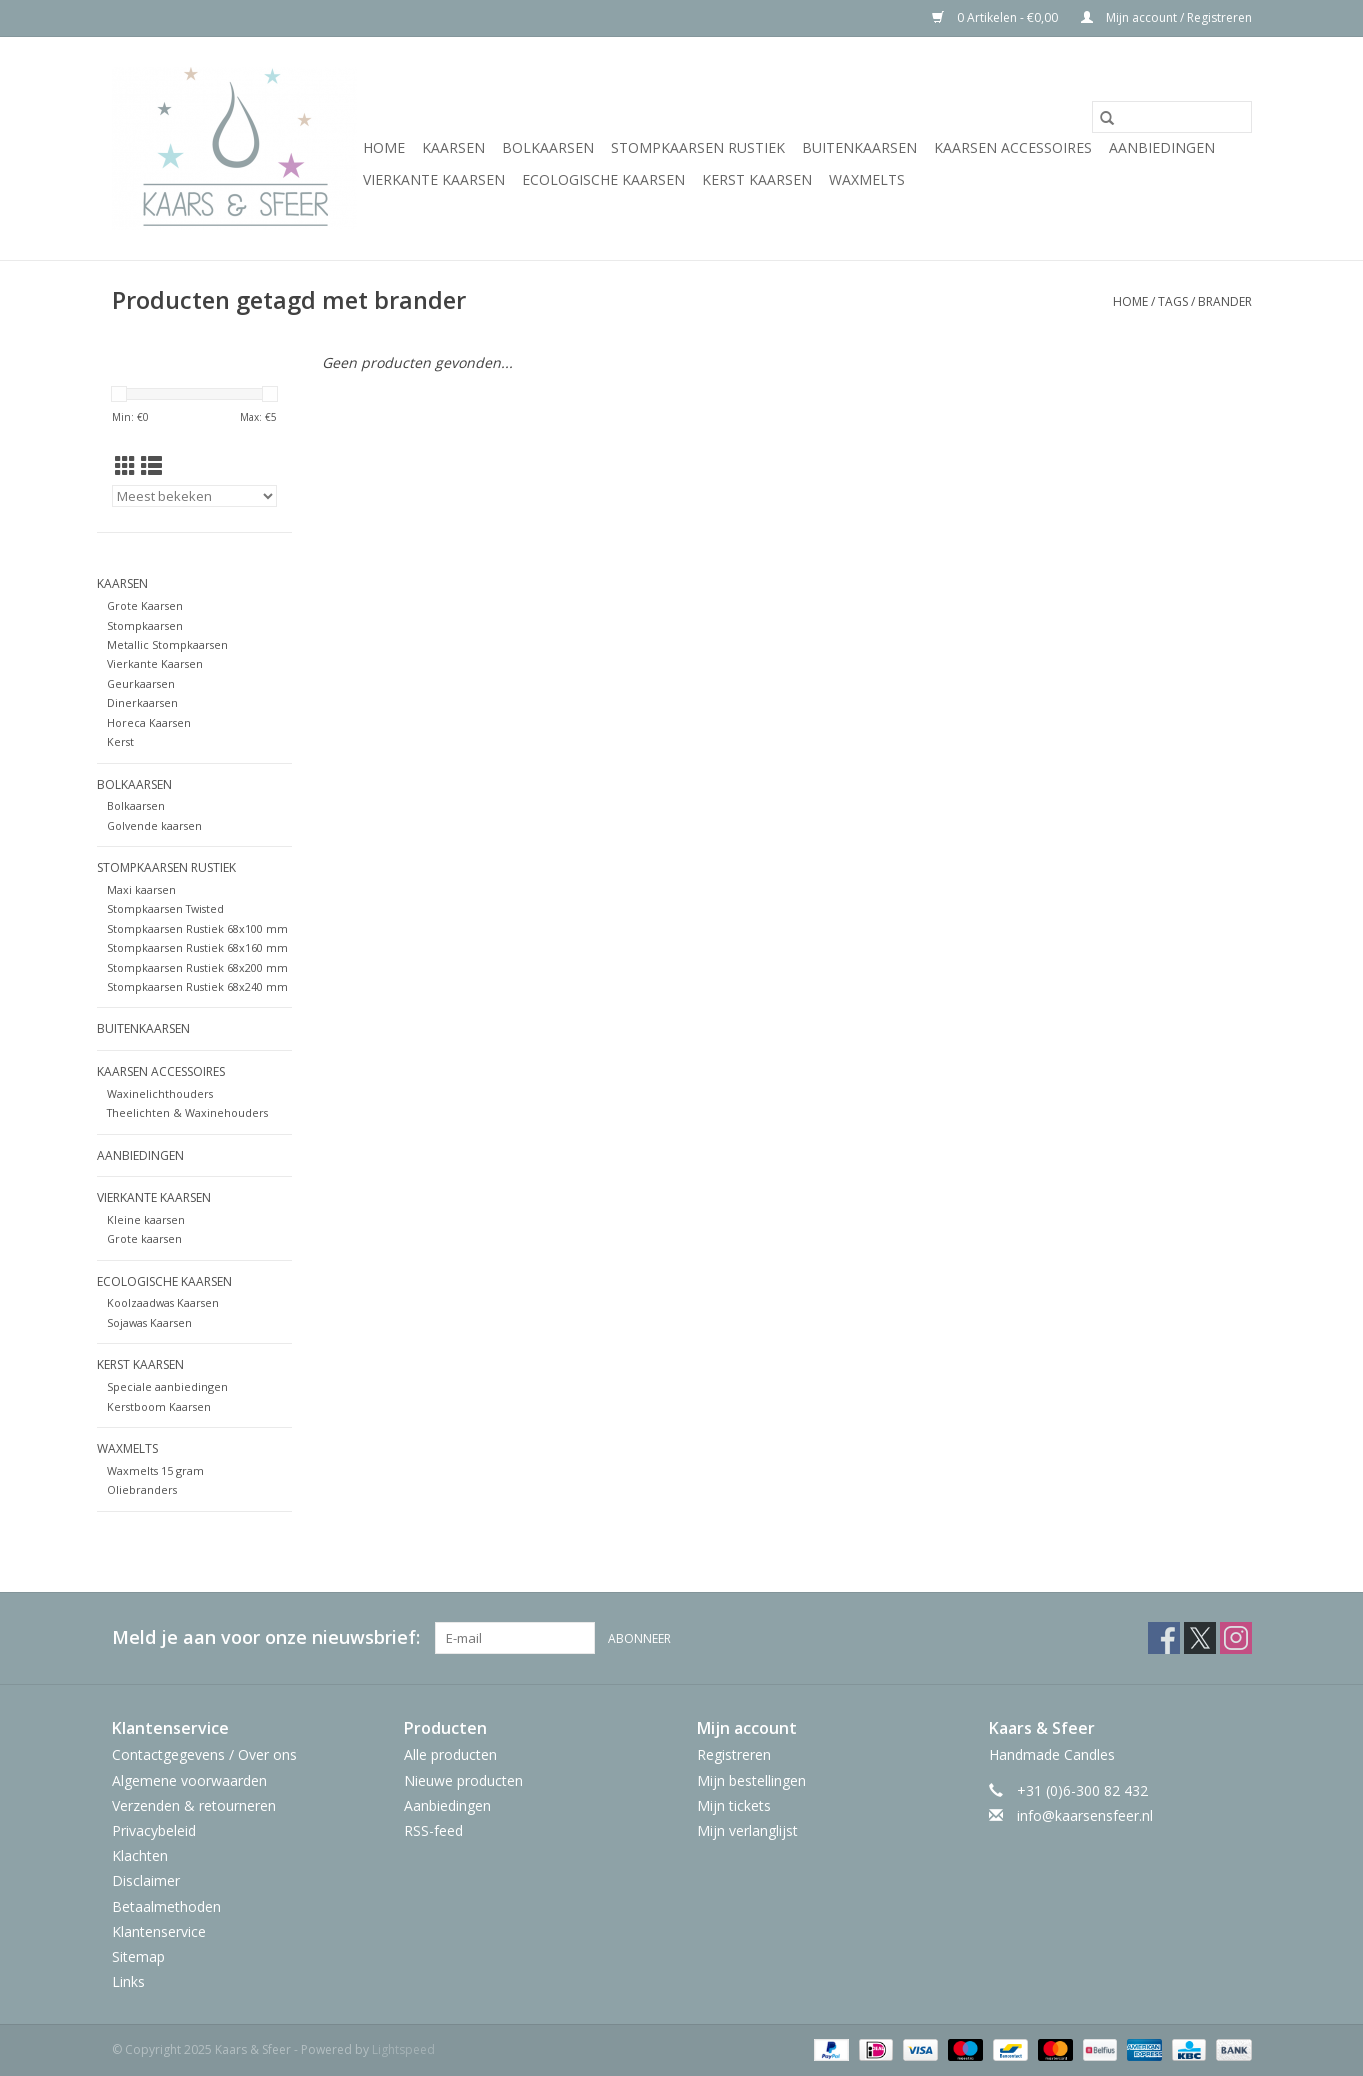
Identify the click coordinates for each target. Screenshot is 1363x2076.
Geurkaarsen (141, 683)
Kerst (120, 741)
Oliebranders (142, 1489)
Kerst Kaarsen (757, 179)
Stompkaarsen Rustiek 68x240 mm (197, 986)
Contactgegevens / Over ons (204, 1754)
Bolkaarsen (548, 147)
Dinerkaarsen (142, 702)
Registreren (734, 1754)
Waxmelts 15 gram (155, 1470)
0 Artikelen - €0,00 (996, 17)
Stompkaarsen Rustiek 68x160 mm (197, 947)
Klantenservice (159, 1931)
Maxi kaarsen (141, 889)
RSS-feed (433, 1830)
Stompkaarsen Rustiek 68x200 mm (197, 967)
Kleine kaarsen (146, 1219)
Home (384, 147)
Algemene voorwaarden (189, 1780)
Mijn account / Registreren (1166, 17)
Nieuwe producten (463, 1780)
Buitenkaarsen (859, 147)
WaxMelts (867, 179)
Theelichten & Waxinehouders (187, 1112)
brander (1225, 301)
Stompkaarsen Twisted (165, 908)
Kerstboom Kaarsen (159, 1406)
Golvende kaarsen (154, 825)
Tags (1173, 301)
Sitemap (138, 1956)
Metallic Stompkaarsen (167, 644)
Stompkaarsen (145, 625)
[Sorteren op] (194, 496)
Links (128, 1981)
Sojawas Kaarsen (149, 1322)
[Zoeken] (1172, 117)
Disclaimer (146, 1880)
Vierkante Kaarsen (434, 179)
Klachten (140, 1855)
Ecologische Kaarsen (603, 179)
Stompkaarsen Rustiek (698, 147)
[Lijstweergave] (151, 466)
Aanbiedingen (1162, 147)
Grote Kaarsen (145, 605)
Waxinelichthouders (160, 1093)
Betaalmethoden (166, 1906)
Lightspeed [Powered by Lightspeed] (403, 2049)
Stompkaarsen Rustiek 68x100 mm (197, 928)
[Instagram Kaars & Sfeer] (1236, 1638)
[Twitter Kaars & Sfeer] (1200, 1638)
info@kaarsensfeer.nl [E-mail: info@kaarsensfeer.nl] (1085, 1815)
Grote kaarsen (144, 1238)
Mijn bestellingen (751, 1780)
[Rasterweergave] (125, 466)
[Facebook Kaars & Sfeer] (1164, 1638)
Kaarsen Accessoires (1013, 147)
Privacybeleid (154, 1830)
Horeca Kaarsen (149, 722)
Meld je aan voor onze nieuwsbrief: (266, 1637)
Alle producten (450, 1754)
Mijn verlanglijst (747, 1830)
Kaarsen (453, 147)
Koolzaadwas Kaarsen (163, 1302)
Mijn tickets (734, 1805)
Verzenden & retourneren (194, 1805)
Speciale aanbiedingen (167, 1386)
